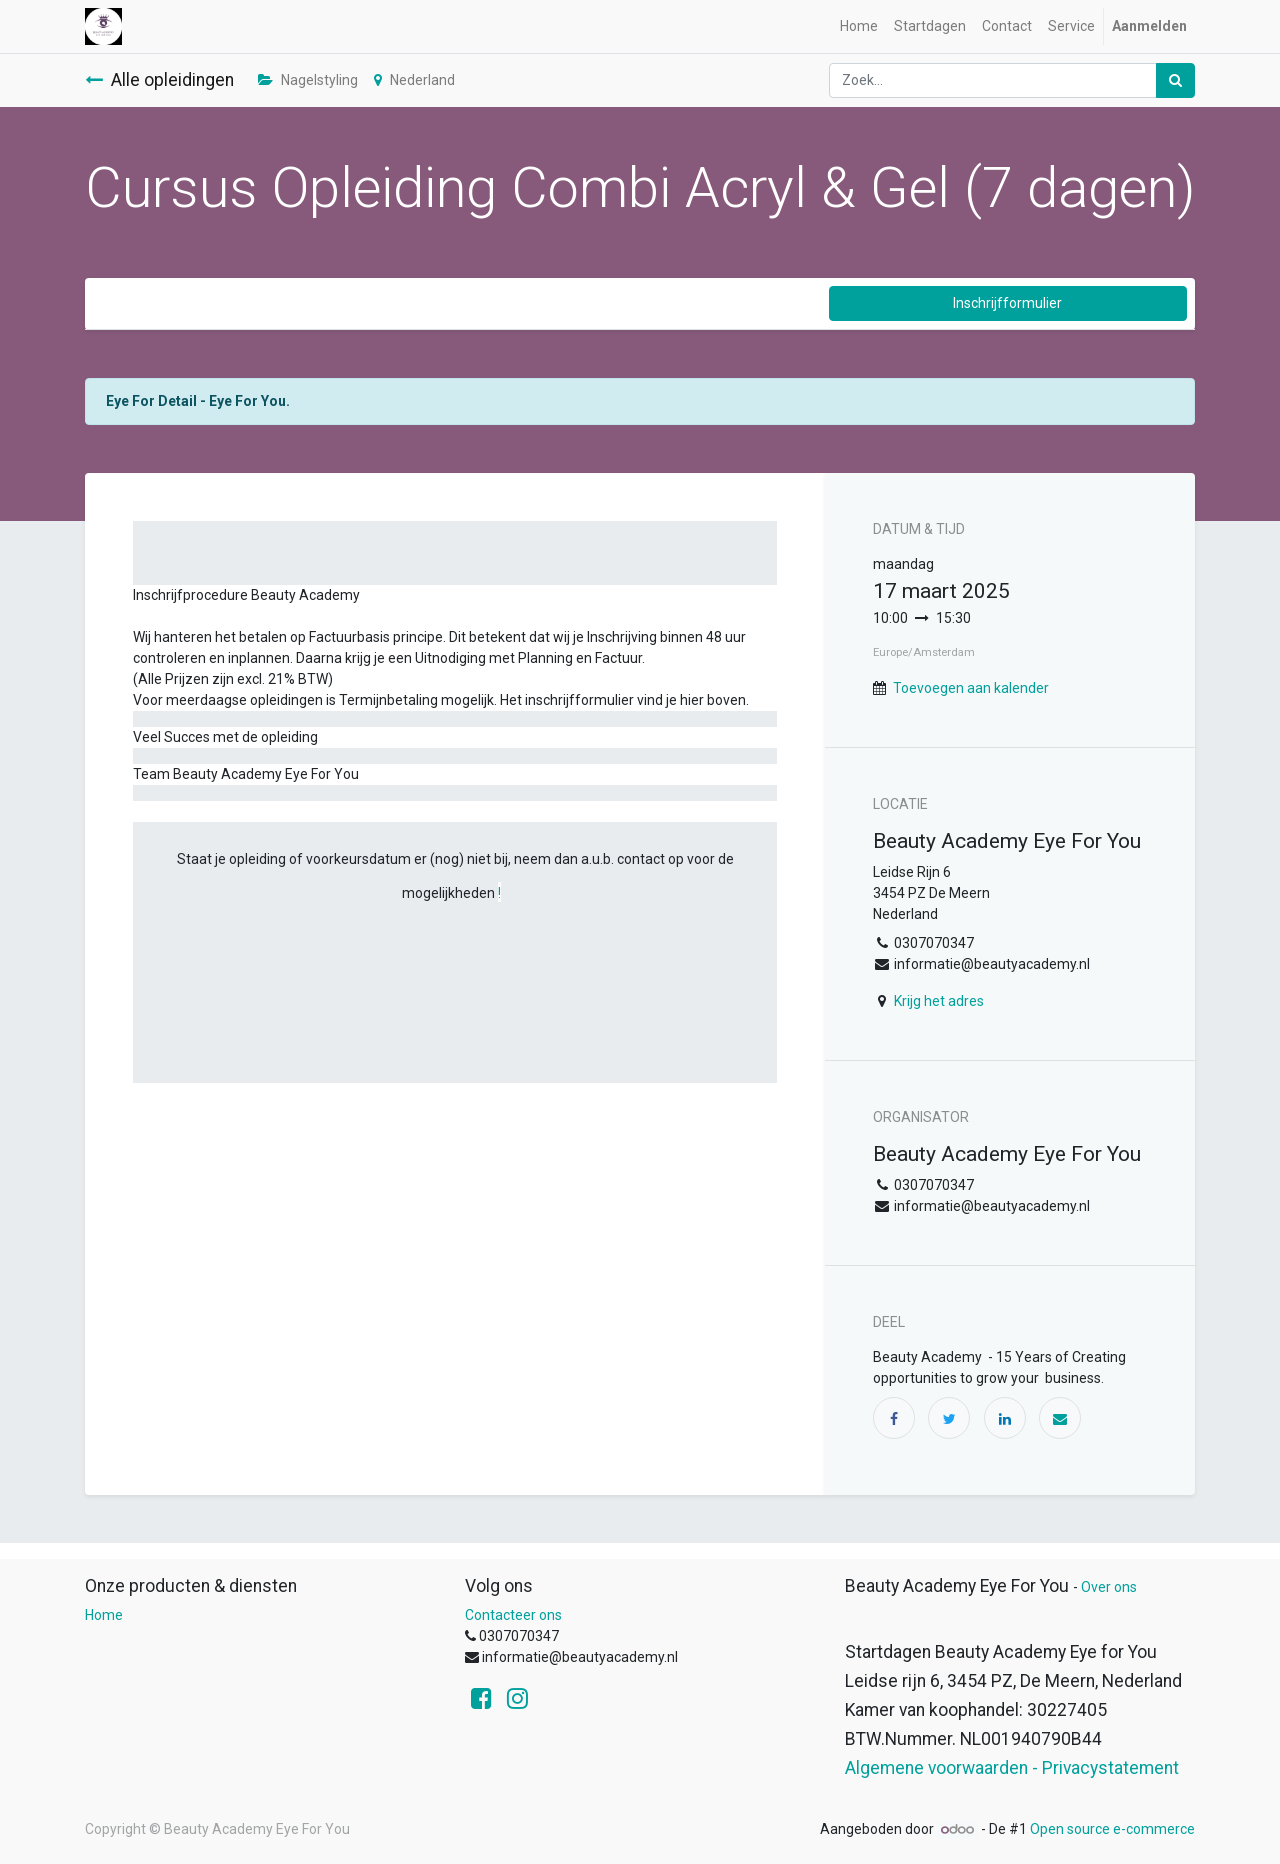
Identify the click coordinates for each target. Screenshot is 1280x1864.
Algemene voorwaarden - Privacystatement (1012, 1768)
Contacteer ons (513, 1615)
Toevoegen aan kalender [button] (971, 688)
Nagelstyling (308, 80)
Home (104, 1615)
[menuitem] (859, 26)
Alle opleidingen (159, 80)
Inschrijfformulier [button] (1007, 303)
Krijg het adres (939, 1001)
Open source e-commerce (1112, 1829)
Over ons (1109, 1587)
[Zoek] (1175, 80)
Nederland (414, 80)
